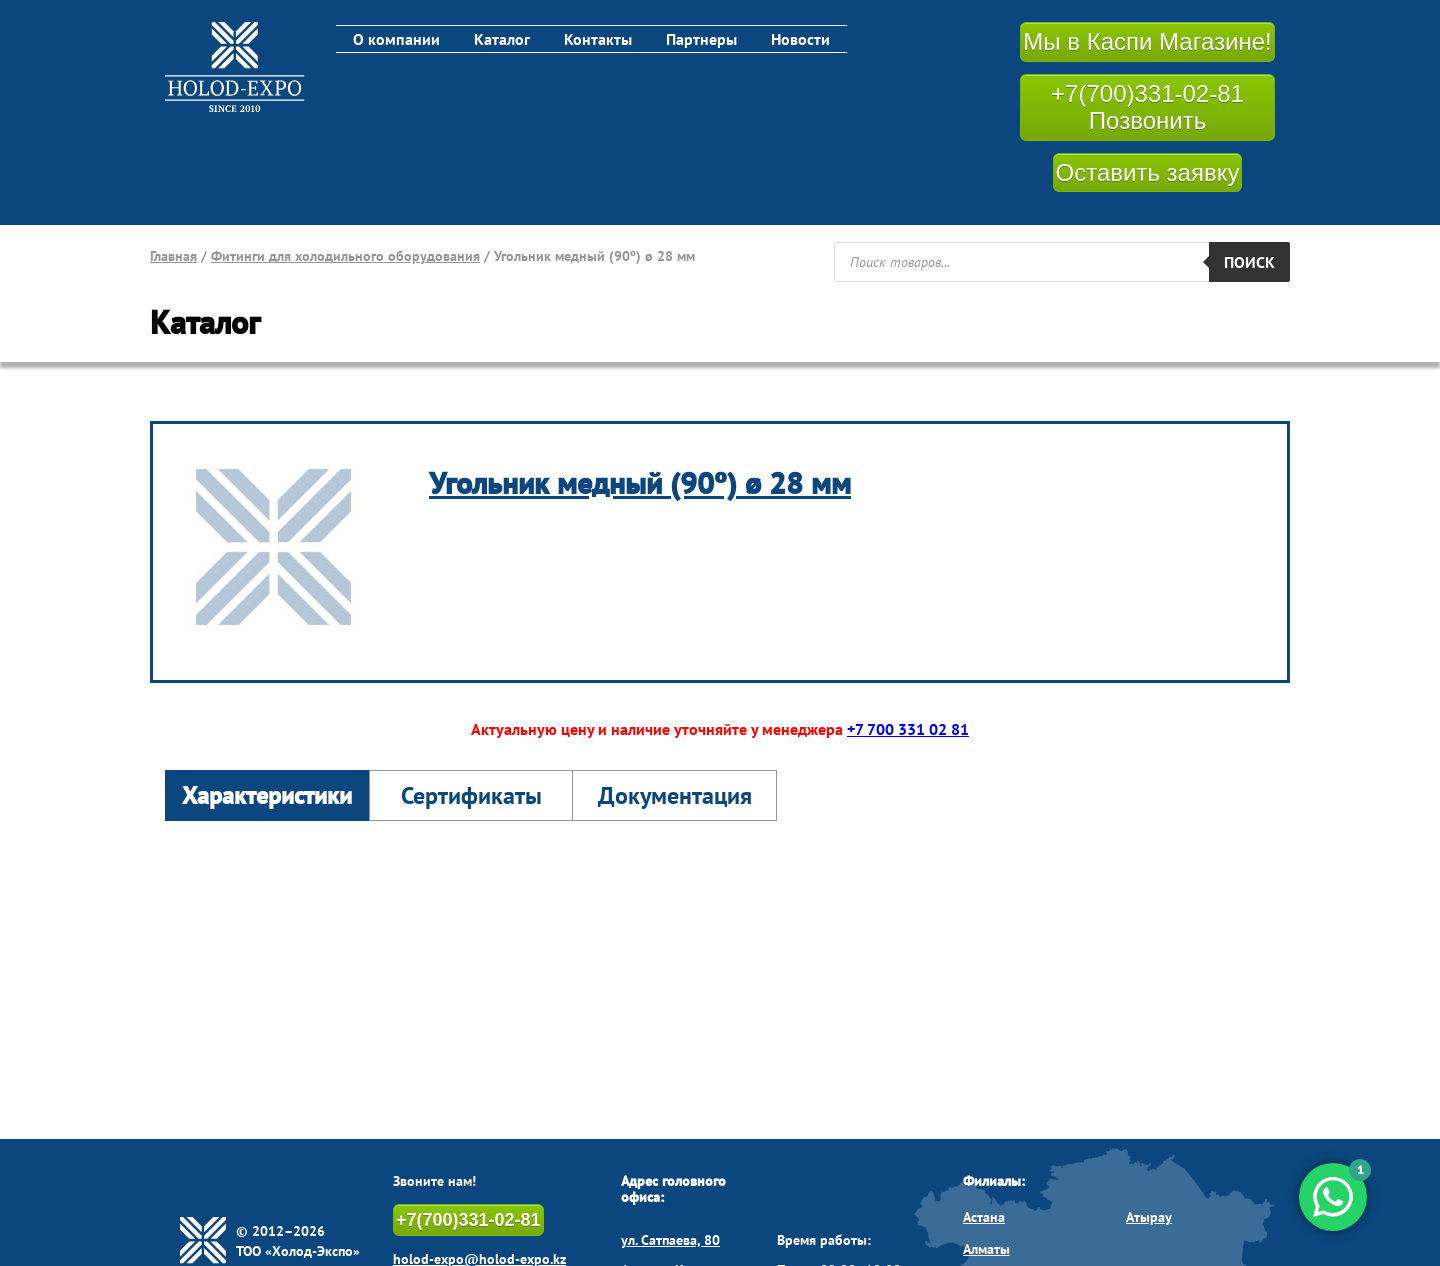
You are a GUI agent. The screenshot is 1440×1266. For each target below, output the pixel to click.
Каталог (502, 39)
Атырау (1149, 1217)
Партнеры (701, 39)
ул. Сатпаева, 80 (670, 1240)
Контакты (598, 39)
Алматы (986, 1249)
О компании (396, 39)
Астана (984, 1217)
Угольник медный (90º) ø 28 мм (640, 482)
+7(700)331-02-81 (468, 1220)
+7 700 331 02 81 (908, 729)
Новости (800, 39)
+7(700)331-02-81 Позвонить (1147, 107)
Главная (173, 256)
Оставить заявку (1148, 172)
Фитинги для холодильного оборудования (345, 256)
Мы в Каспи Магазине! (1147, 41)
